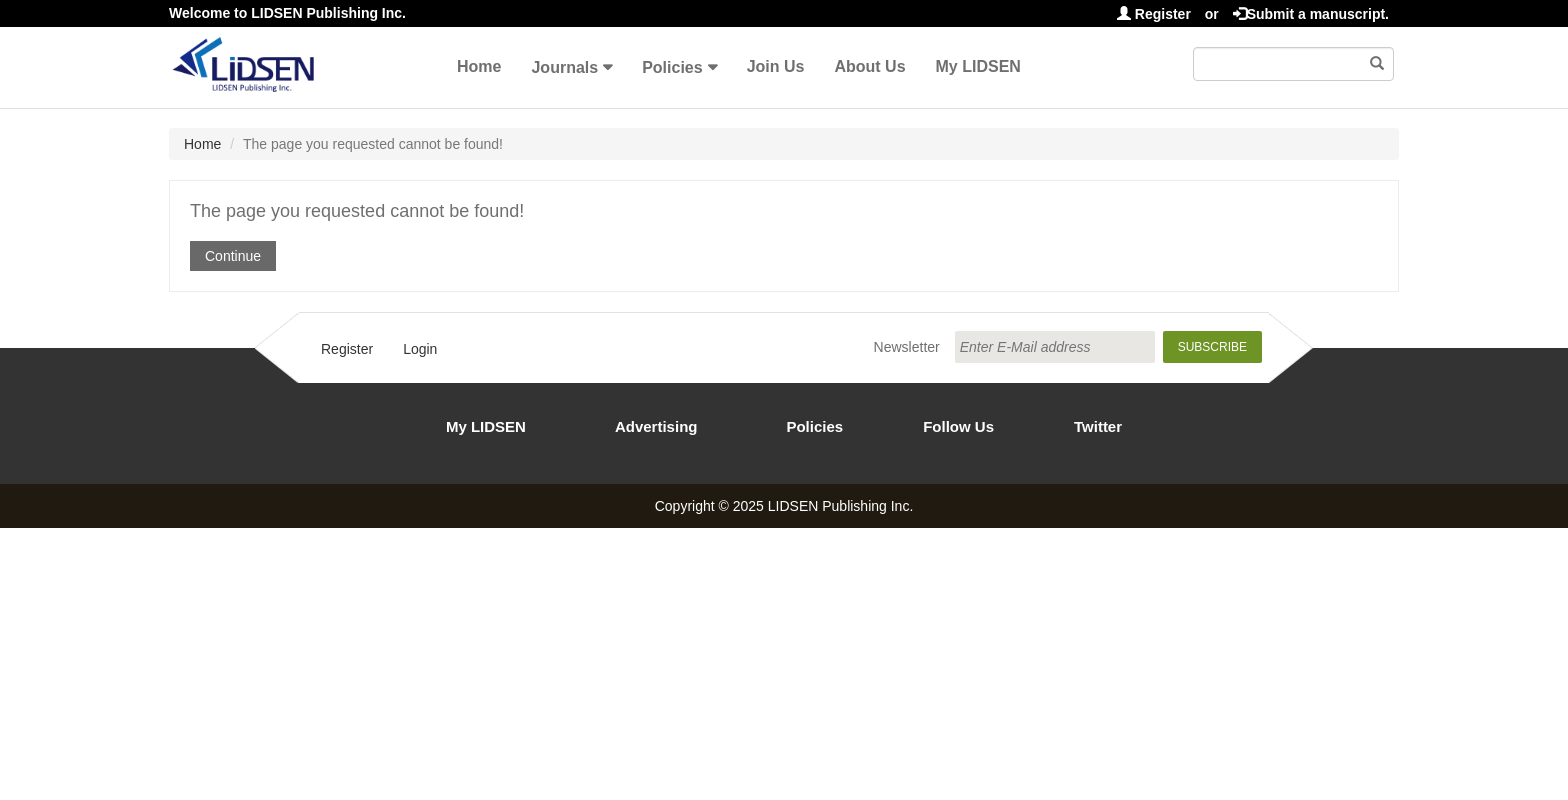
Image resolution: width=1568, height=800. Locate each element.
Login (420, 349)
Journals (564, 67)
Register (1154, 14)
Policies (672, 67)
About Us (869, 66)
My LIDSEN (978, 66)
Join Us (776, 66)
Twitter (1098, 426)
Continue (233, 256)
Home (479, 66)
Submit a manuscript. (1311, 14)
